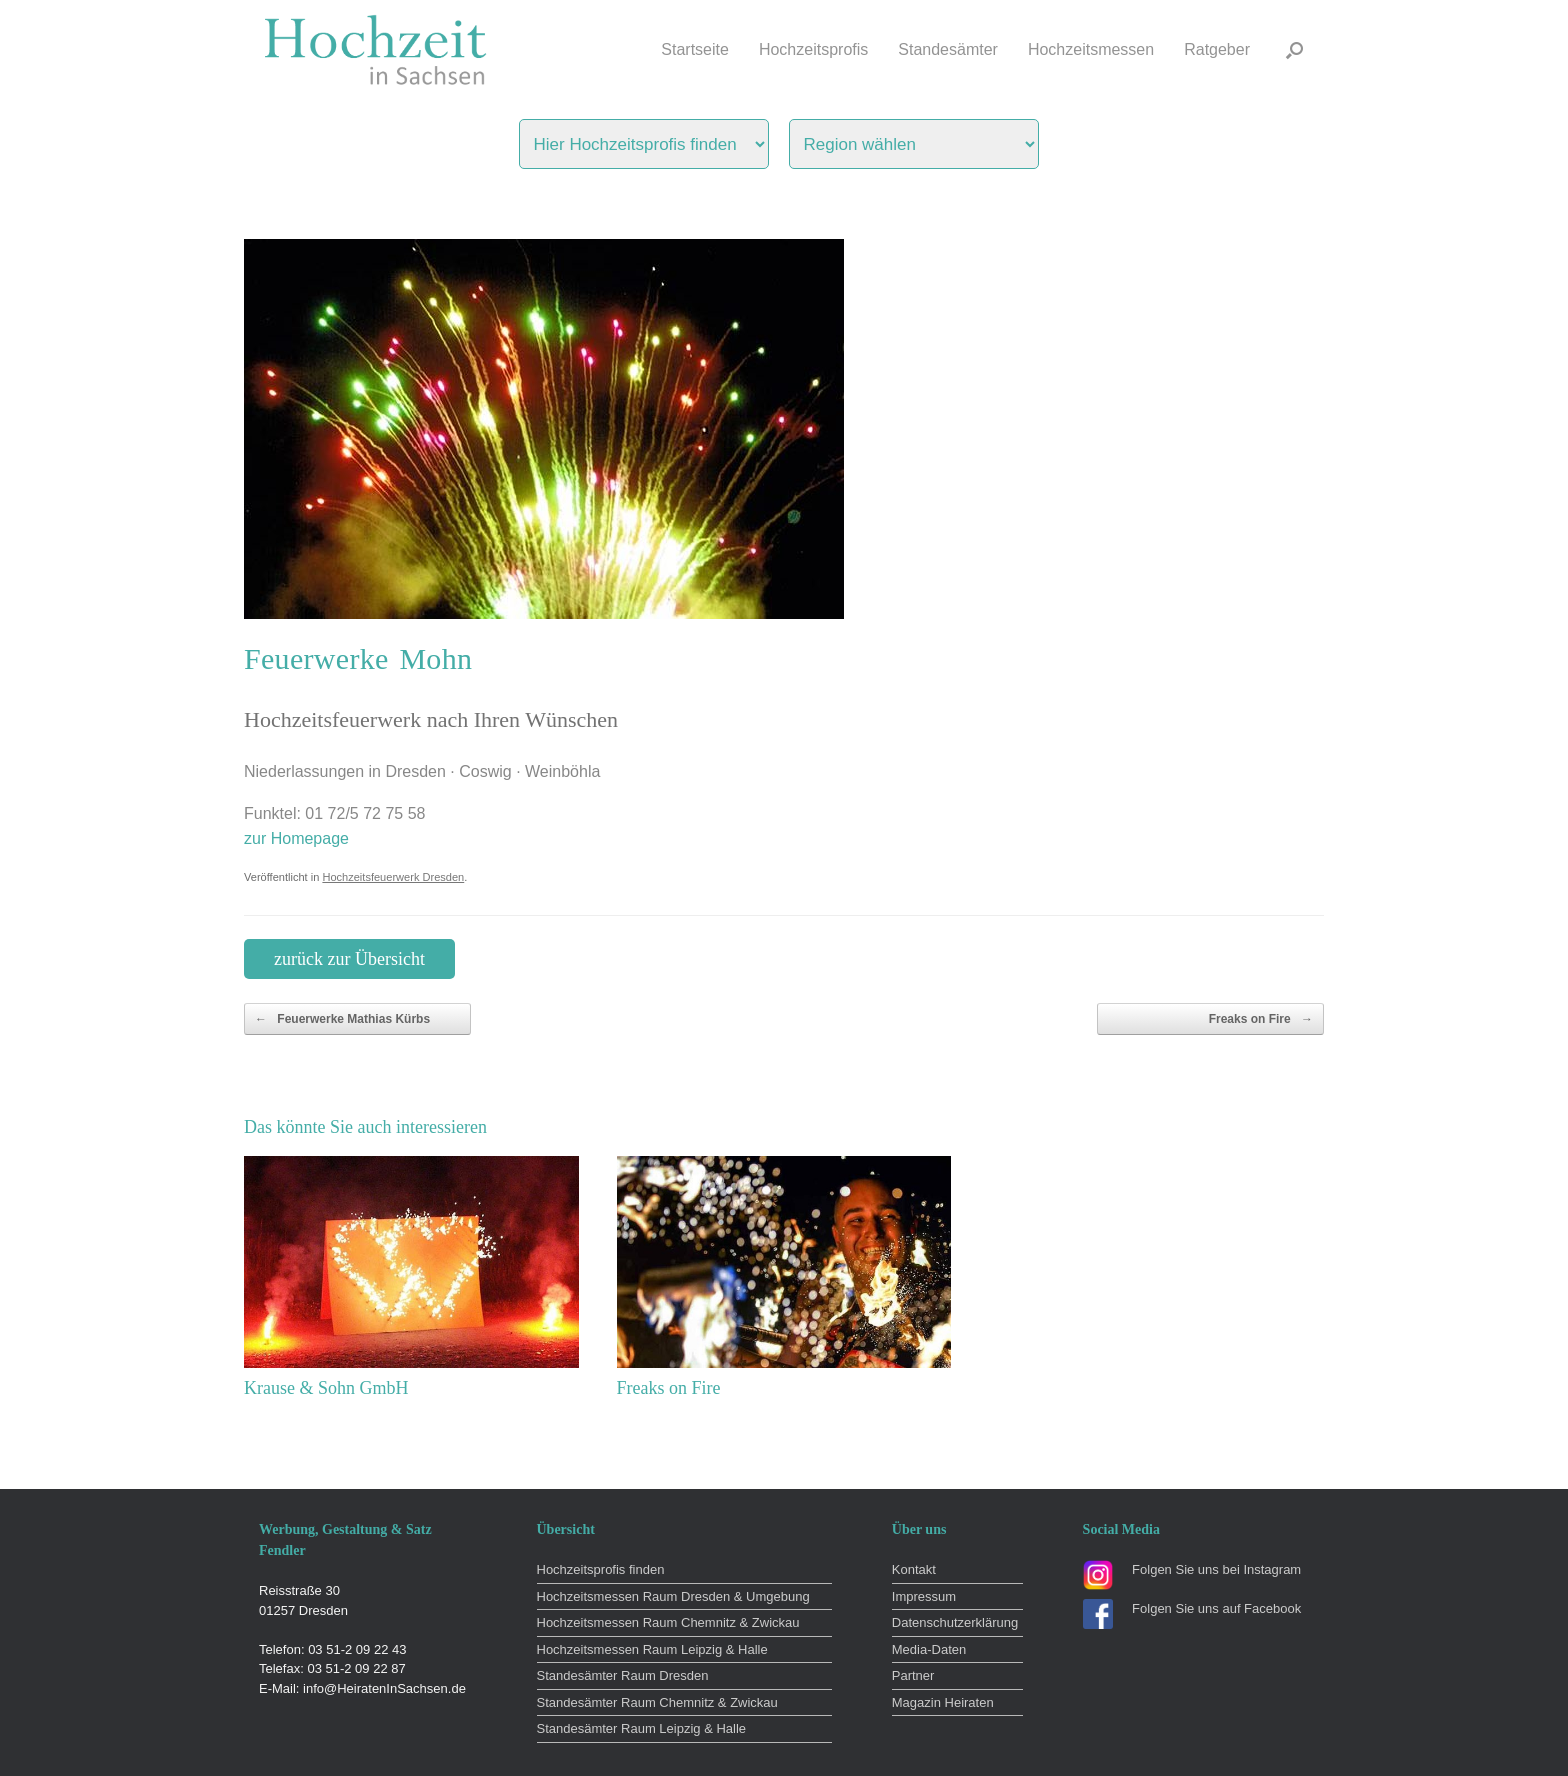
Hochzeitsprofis (813, 49)
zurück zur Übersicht (349, 959)
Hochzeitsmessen (1091, 49)
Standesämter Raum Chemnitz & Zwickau (657, 1702)
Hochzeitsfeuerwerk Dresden (393, 877)
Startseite (695, 49)
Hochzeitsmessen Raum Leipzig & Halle (652, 1649)
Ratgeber (1217, 49)
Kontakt (914, 1569)
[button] (1294, 50)
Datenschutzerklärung (955, 1622)
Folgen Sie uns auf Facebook (1216, 1608)
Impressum (924, 1596)
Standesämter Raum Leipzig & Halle (642, 1728)
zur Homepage (296, 838)
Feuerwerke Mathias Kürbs (342, 1019)
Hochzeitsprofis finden (601, 1569)
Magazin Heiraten (943, 1702)
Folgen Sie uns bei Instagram (1216, 1569)
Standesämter (948, 49)
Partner (913, 1675)
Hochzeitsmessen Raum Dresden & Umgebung (673, 1596)
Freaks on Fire (1261, 1019)
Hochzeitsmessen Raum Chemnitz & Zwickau (668, 1622)
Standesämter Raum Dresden (623, 1675)
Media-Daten (929, 1649)
